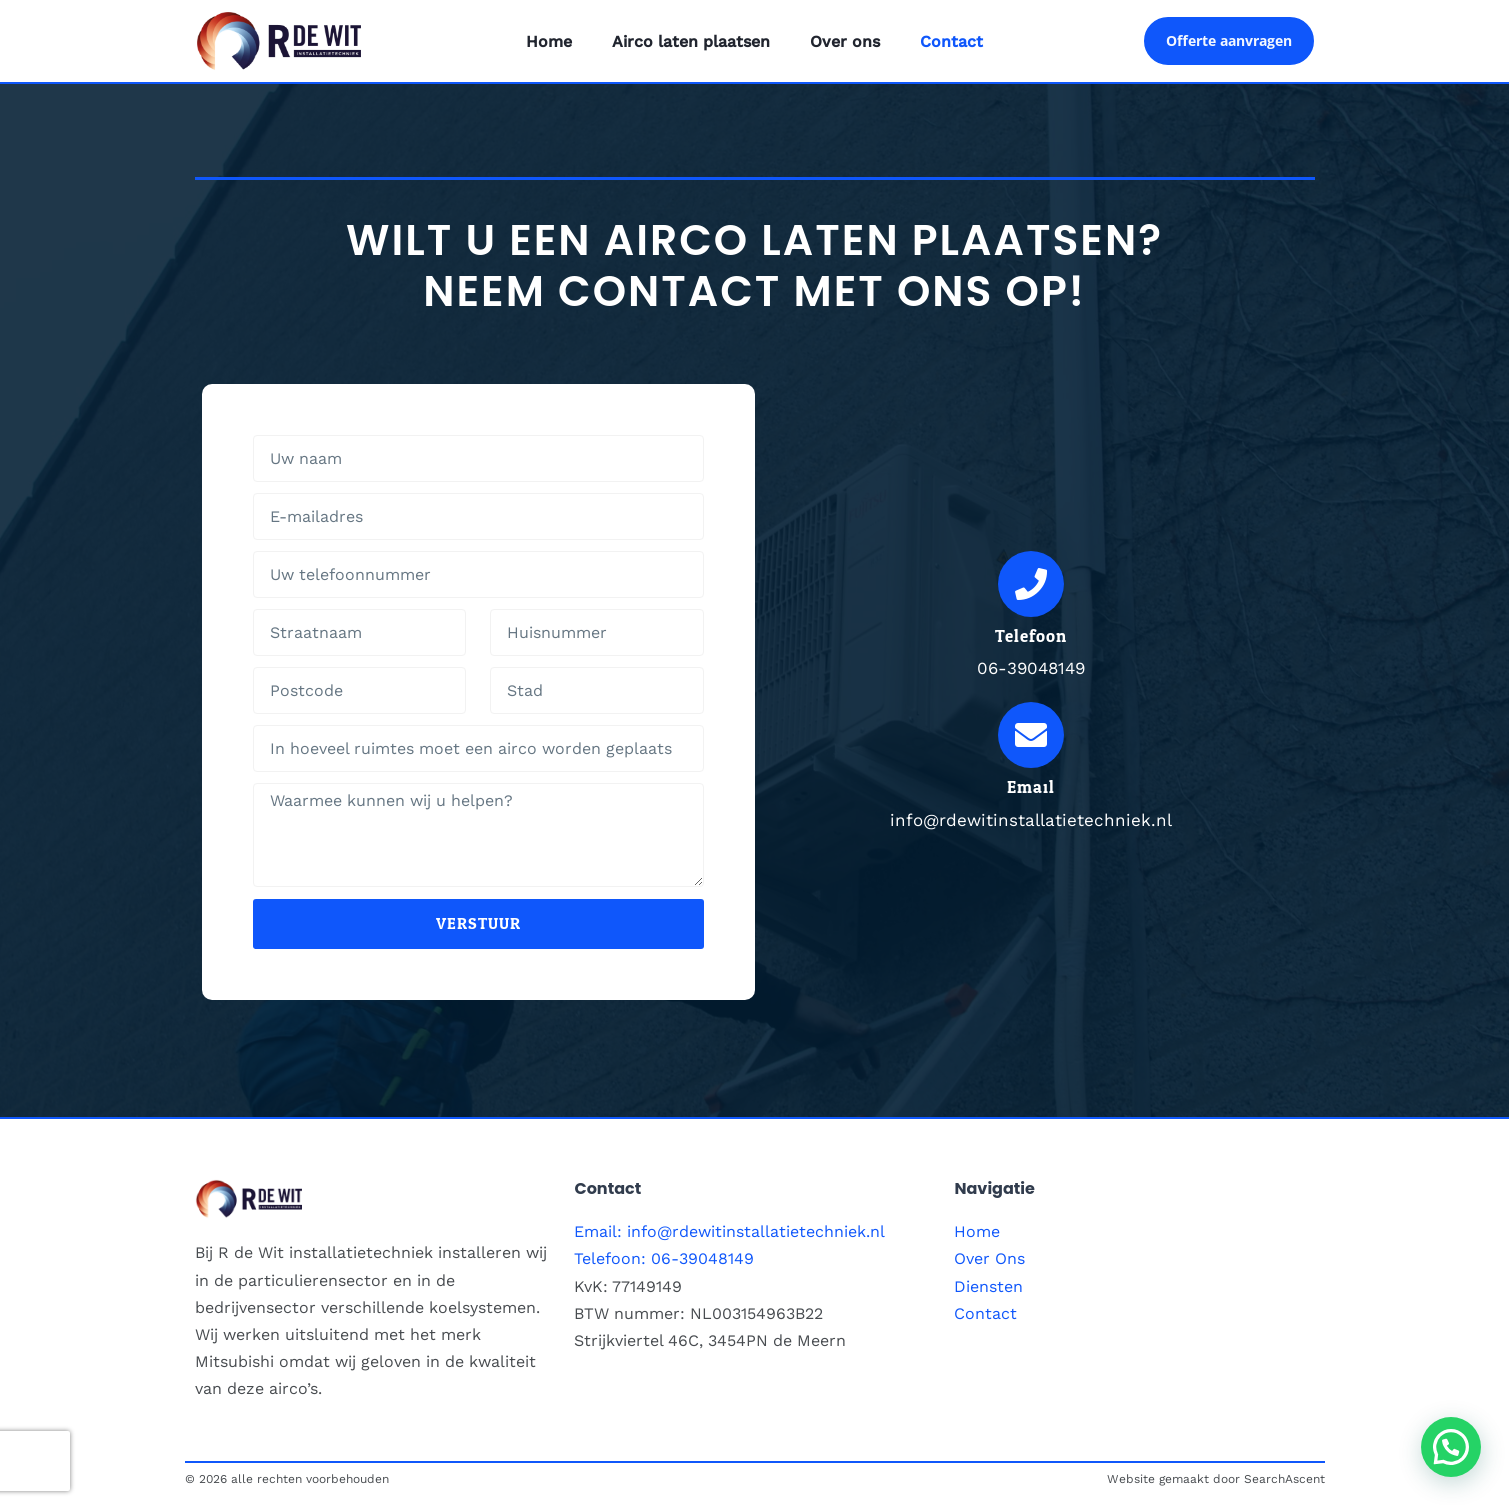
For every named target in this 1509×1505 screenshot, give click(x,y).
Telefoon (1031, 636)
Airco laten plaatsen (691, 41)
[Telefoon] (1031, 584)
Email (1031, 787)
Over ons (845, 41)
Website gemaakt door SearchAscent (1216, 1479)
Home (549, 41)
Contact (951, 41)
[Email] (1031, 735)
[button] (1451, 1447)
